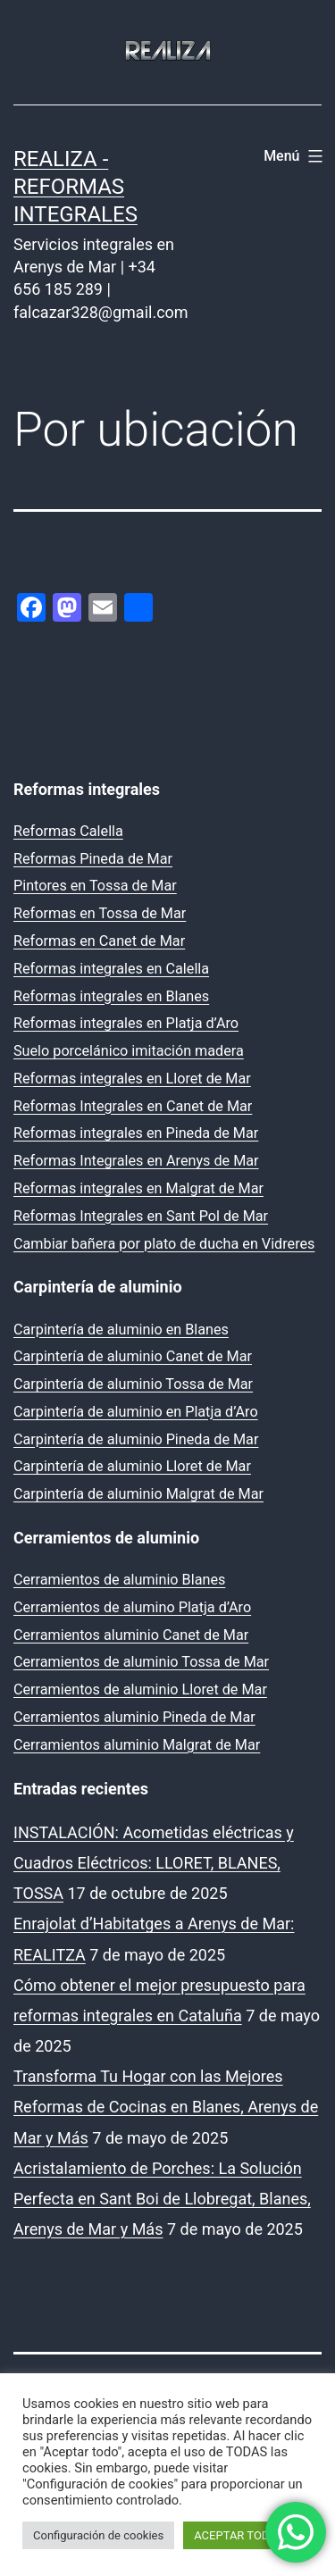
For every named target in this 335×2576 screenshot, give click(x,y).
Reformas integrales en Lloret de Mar (132, 1078)
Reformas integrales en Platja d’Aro (126, 1023)
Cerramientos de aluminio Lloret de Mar (140, 1689)
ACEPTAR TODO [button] (235, 2535)
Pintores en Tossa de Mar (95, 885)
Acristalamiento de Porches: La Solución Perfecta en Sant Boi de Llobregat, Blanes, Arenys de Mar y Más (162, 2198)
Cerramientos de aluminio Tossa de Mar (141, 1661)
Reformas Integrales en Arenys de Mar (136, 1160)
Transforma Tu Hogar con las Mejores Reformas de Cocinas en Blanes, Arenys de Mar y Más (165, 2106)
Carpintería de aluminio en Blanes (121, 1329)
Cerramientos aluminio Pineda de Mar (134, 1717)
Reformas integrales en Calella (111, 968)
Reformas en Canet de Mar (99, 941)
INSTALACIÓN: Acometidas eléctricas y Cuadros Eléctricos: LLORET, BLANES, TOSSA (153, 1863)
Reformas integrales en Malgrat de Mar (138, 1188)
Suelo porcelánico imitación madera (128, 1050)
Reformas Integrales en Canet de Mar (132, 1106)
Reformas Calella (68, 831)
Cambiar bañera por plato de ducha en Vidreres (163, 1243)
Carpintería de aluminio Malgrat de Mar (138, 1493)
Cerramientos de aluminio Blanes (119, 1579)
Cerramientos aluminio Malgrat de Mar (136, 1744)
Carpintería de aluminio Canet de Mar (132, 1356)
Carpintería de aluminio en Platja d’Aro (135, 1411)
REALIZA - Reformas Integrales (75, 186)
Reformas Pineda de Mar (92, 858)
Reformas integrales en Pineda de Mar (135, 1133)
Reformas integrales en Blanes (111, 996)
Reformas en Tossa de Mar (99, 913)
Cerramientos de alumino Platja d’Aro (132, 1607)
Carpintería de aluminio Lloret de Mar (132, 1466)
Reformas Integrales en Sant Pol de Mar (140, 1216)
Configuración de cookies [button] (98, 2535)
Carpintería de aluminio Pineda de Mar (135, 1439)
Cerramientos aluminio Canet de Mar (130, 1635)
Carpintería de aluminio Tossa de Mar (133, 1384)
